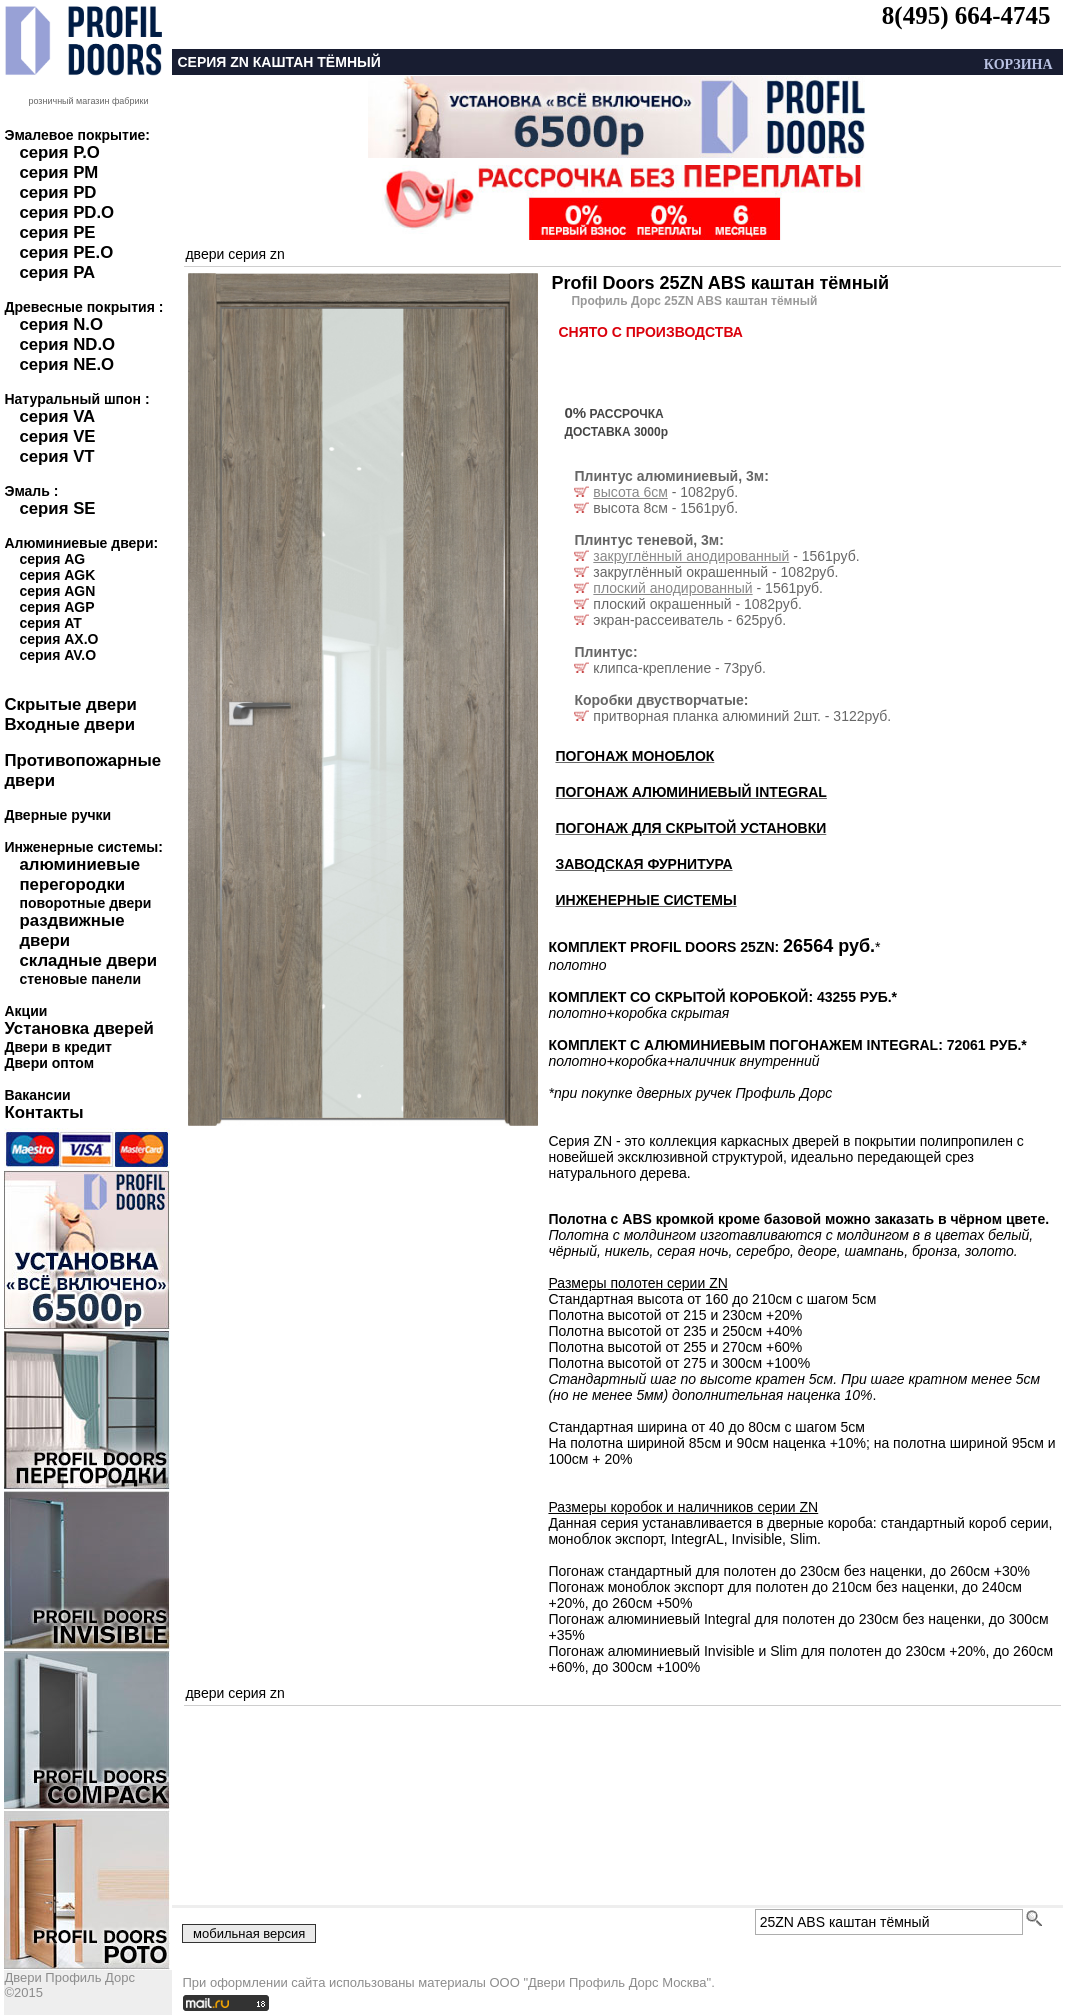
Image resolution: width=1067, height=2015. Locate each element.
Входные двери (69, 724)
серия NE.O (66, 364)
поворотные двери (85, 903)
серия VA (57, 416)
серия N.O (61, 324)
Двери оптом (49, 1063)
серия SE (57, 508)
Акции (25, 1011)
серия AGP (56, 607)
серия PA (57, 272)
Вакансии (37, 1095)
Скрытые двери (70, 704)
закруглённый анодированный (691, 556)
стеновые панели (80, 979)
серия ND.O (67, 344)
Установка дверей (78, 1028)
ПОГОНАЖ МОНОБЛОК (634, 756)
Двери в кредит (57, 1047)
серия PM (58, 172)
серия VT (56, 456)
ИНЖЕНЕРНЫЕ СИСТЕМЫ (645, 900)
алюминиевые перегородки (79, 874)
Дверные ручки (57, 815)
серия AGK (57, 575)
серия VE (57, 436)
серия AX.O (58, 639)
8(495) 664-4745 (966, 15)
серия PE (57, 232)
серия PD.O (66, 212)
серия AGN (57, 591)
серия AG (52, 559)
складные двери (88, 960)
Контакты (43, 1112)
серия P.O (59, 152)
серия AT (50, 623)
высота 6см (630, 492)
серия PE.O (66, 252)
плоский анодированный (672, 588)
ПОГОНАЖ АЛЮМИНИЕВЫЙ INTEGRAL (690, 792)
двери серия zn (234, 254)
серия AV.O (57, 655)
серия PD (57, 192)
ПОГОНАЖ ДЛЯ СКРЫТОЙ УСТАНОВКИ (690, 828)
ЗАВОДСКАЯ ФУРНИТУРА (643, 864)
